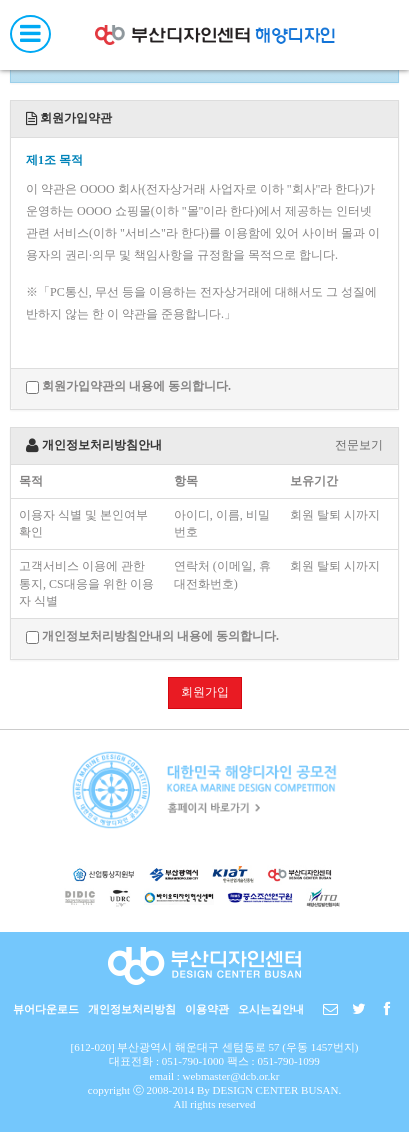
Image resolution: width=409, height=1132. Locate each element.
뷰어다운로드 (46, 1009)
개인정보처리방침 (132, 1009)
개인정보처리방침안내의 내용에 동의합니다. (152, 636)
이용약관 (207, 1009)
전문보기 (359, 445)
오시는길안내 (271, 1009)
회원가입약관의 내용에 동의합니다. (128, 386)
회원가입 (205, 692)
